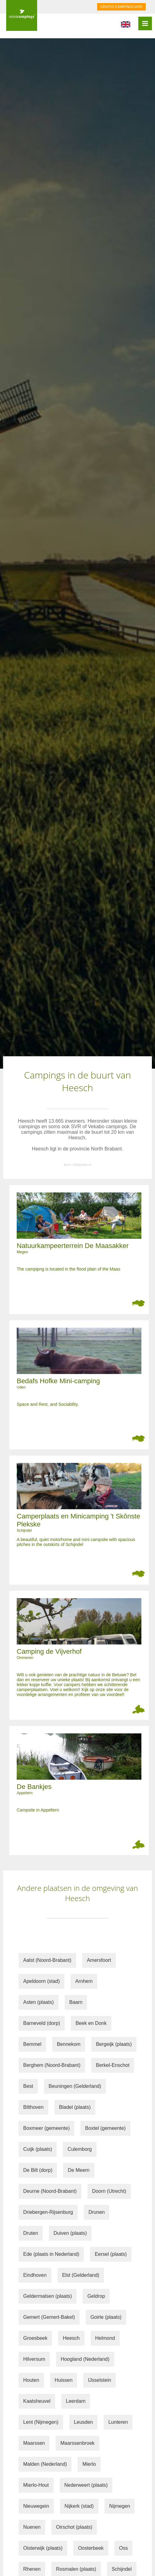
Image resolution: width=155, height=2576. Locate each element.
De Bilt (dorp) (37, 2170)
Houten (31, 2380)
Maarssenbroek (77, 2443)
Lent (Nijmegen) (40, 2422)
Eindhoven (35, 2275)
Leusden (83, 2422)
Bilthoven (33, 2107)
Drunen (96, 2212)
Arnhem (84, 1981)
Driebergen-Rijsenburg (48, 2212)
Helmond (105, 2338)
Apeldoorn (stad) (41, 1981)
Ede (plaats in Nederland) (51, 2254)
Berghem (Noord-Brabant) (51, 2065)
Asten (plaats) (38, 2002)
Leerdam (75, 2401)
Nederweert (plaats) (86, 2485)
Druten (30, 2233)
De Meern (78, 2170)
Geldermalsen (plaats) (47, 2296)
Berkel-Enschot (113, 2065)
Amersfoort (99, 1960)
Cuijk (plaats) (37, 2149)
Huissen (64, 2380)
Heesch (71, 2338)
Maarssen (34, 2443)
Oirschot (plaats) (74, 2527)
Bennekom (69, 2044)
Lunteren (118, 2422)
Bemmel (32, 2044)
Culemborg (79, 2149)
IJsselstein (99, 2380)
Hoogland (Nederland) (85, 2359)
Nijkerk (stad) (79, 2506)
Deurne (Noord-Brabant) (50, 2191)
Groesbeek (35, 2338)
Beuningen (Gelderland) (75, 2086)
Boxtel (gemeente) (105, 2128)
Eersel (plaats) (111, 2254)
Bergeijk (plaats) (114, 2044)
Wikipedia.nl (82, 1165)
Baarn (76, 2002)
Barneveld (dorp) (41, 2023)
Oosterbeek (91, 2548)
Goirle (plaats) (105, 2317)
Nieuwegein (36, 2506)
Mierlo (89, 2464)
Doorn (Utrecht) (109, 2191)
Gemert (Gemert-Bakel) (49, 2317)
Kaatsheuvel (36, 2401)
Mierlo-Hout (36, 2485)
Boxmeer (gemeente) (46, 2128)
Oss (123, 2548)
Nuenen (32, 2527)
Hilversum (34, 2359)
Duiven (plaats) (70, 2233)
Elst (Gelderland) (80, 2275)
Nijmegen (119, 2506)
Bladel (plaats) (75, 2107)
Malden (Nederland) (45, 2464)
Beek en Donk (91, 2023)
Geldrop (96, 2296)
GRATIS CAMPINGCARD (121, 7)
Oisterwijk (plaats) (42, 2548)
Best (28, 2086)
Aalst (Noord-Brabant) (47, 1960)
